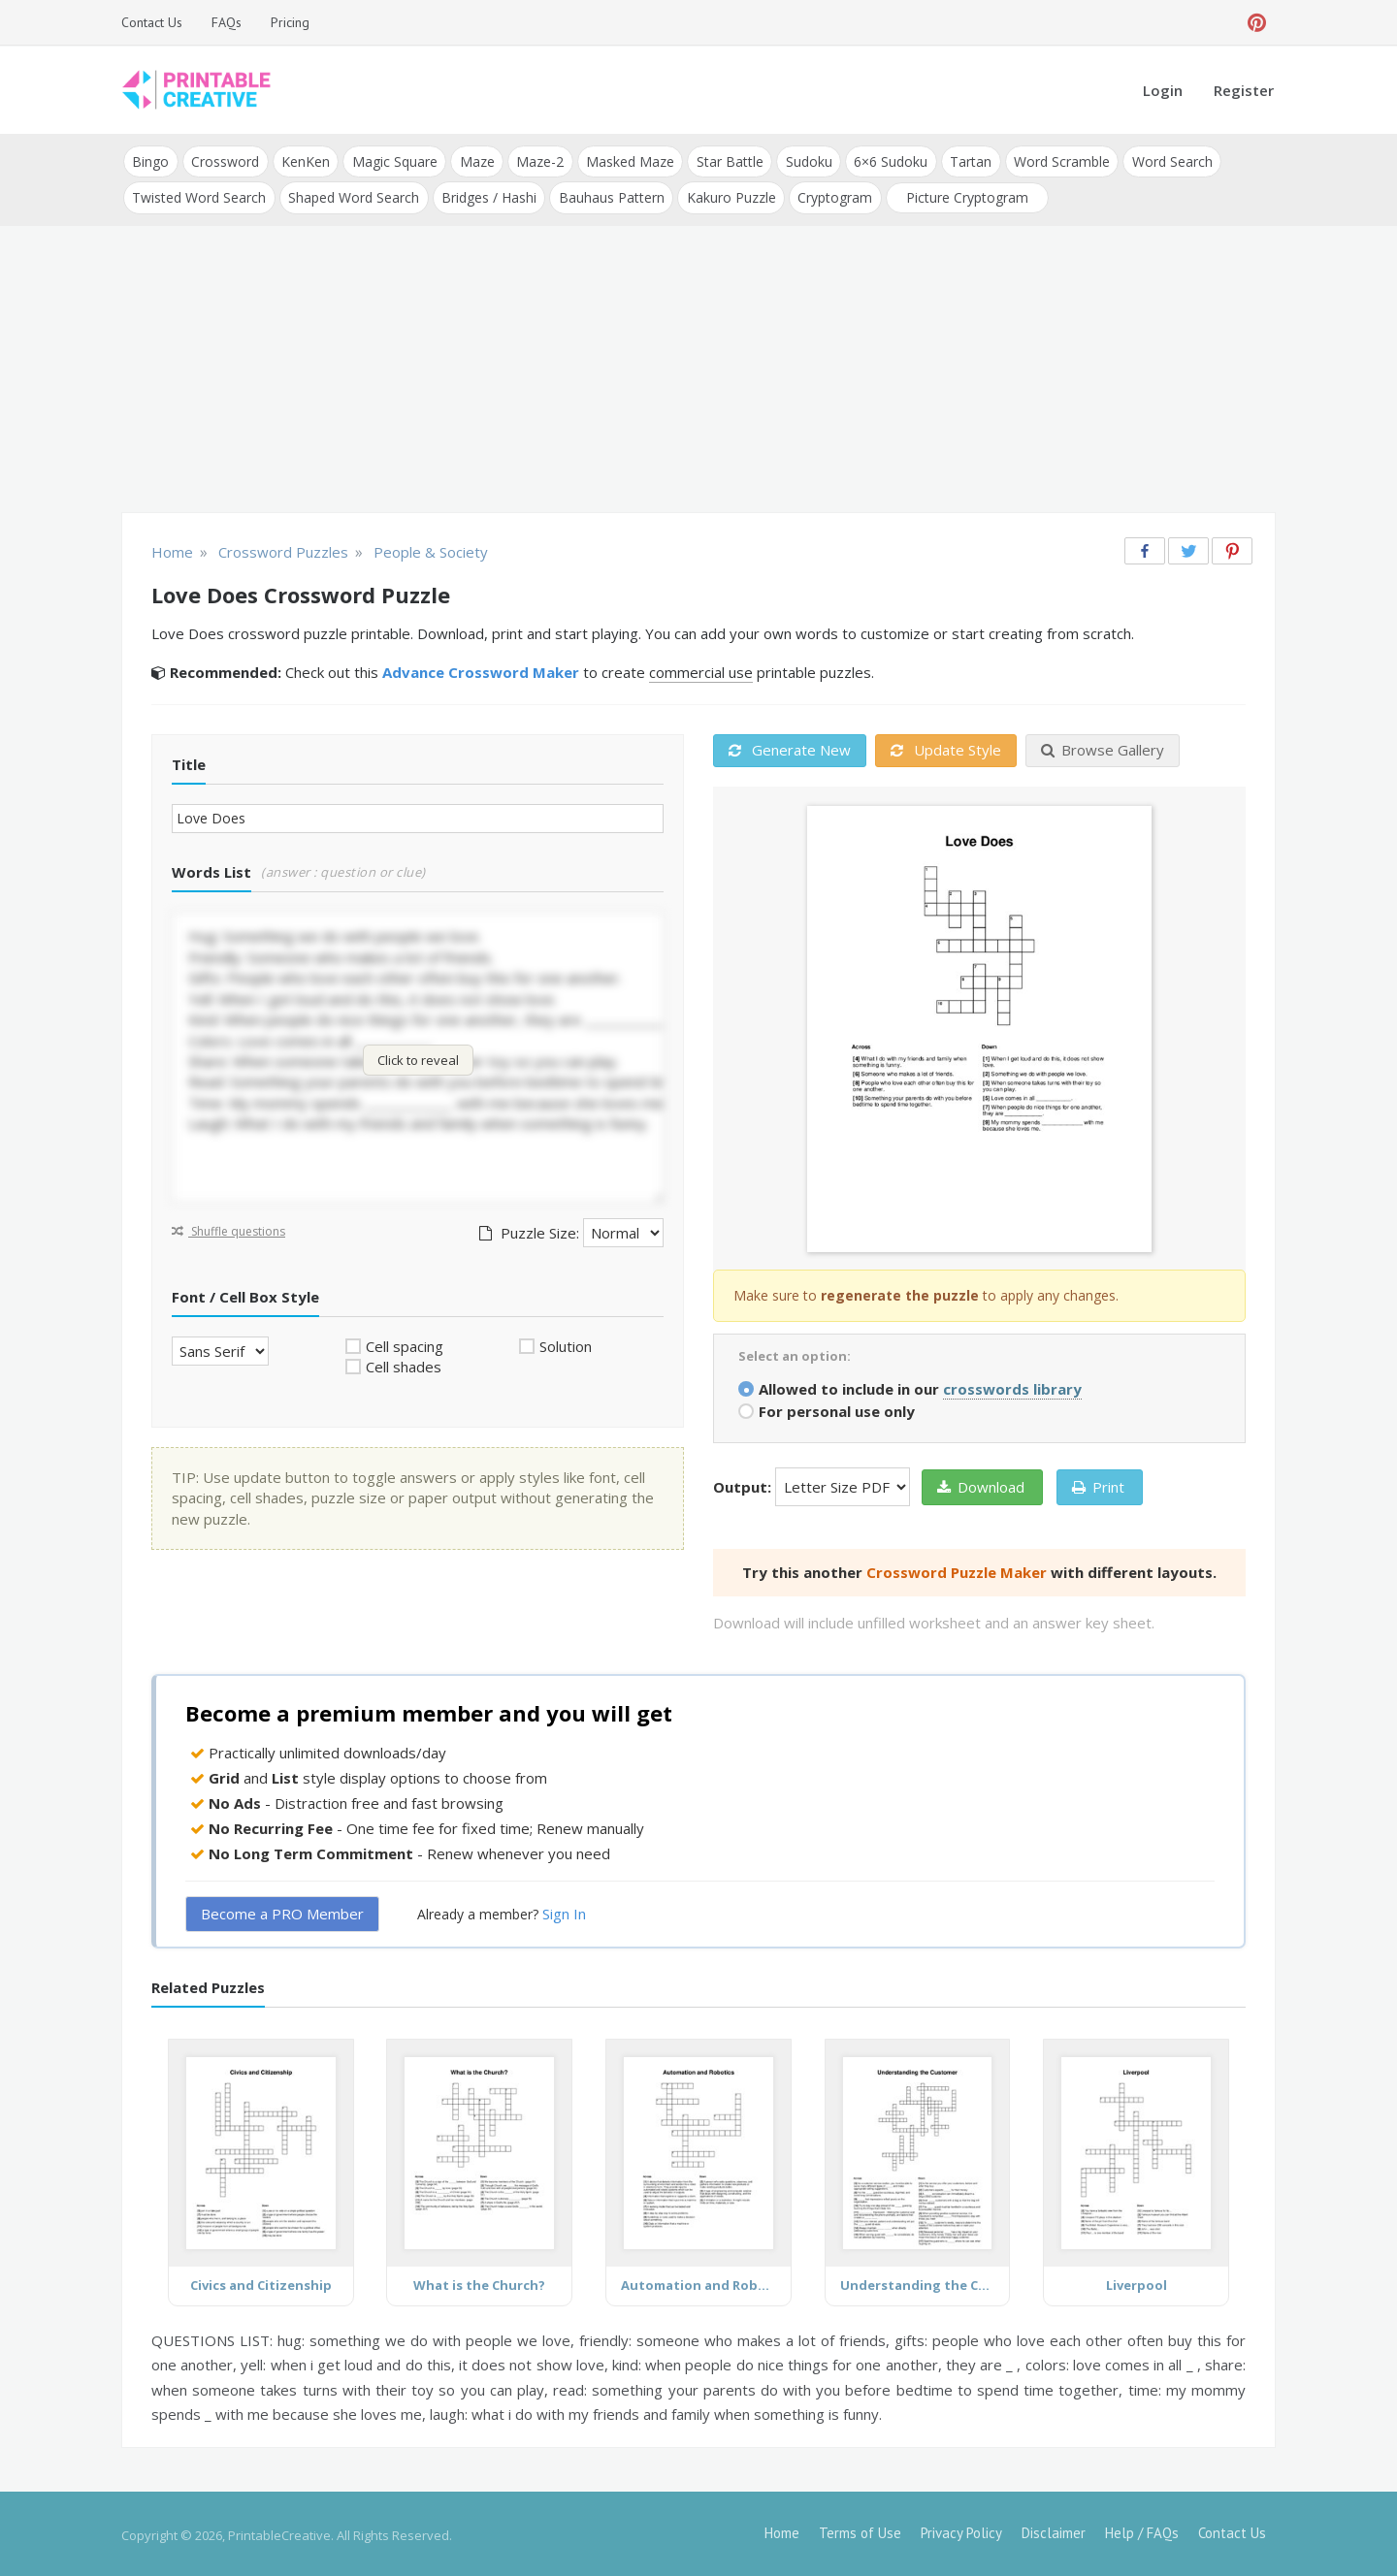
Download (980, 1484)
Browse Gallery (1102, 747)
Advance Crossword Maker (480, 670)
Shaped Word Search (352, 195)
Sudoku (802, 160)
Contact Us (151, 22)
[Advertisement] (698, 368)
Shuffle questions (228, 1228)
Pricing (290, 22)
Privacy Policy (961, 2530)
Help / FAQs (1142, 2530)
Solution (565, 1343)
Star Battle (724, 160)
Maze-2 (536, 160)
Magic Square (392, 160)
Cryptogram (831, 195)
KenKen (303, 160)
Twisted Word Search (199, 195)
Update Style (946, 747)
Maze (473, 160)
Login (1163, 90)
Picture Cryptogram (962, 195)
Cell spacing (404, 1343)
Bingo (150, 160)
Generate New (790, 747)
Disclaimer (1054, 2530)
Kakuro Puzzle (727, 195)
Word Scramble (1053, 160)
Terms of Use (860, 2530)
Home (781, 2530)
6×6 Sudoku (884, 160)
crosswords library (1012, 1386)
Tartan (963, 160)
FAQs (226, 22)
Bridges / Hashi (487, 195)
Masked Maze (625, 160)
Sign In (564, 1911)
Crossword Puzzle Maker (956, 1569)
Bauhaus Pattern (609, 195)
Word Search (1162, 160)
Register (1244, 90)
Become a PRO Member (282, 1911)
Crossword (224, 160)
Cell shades (403, 1364)
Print (1098, 1484)
